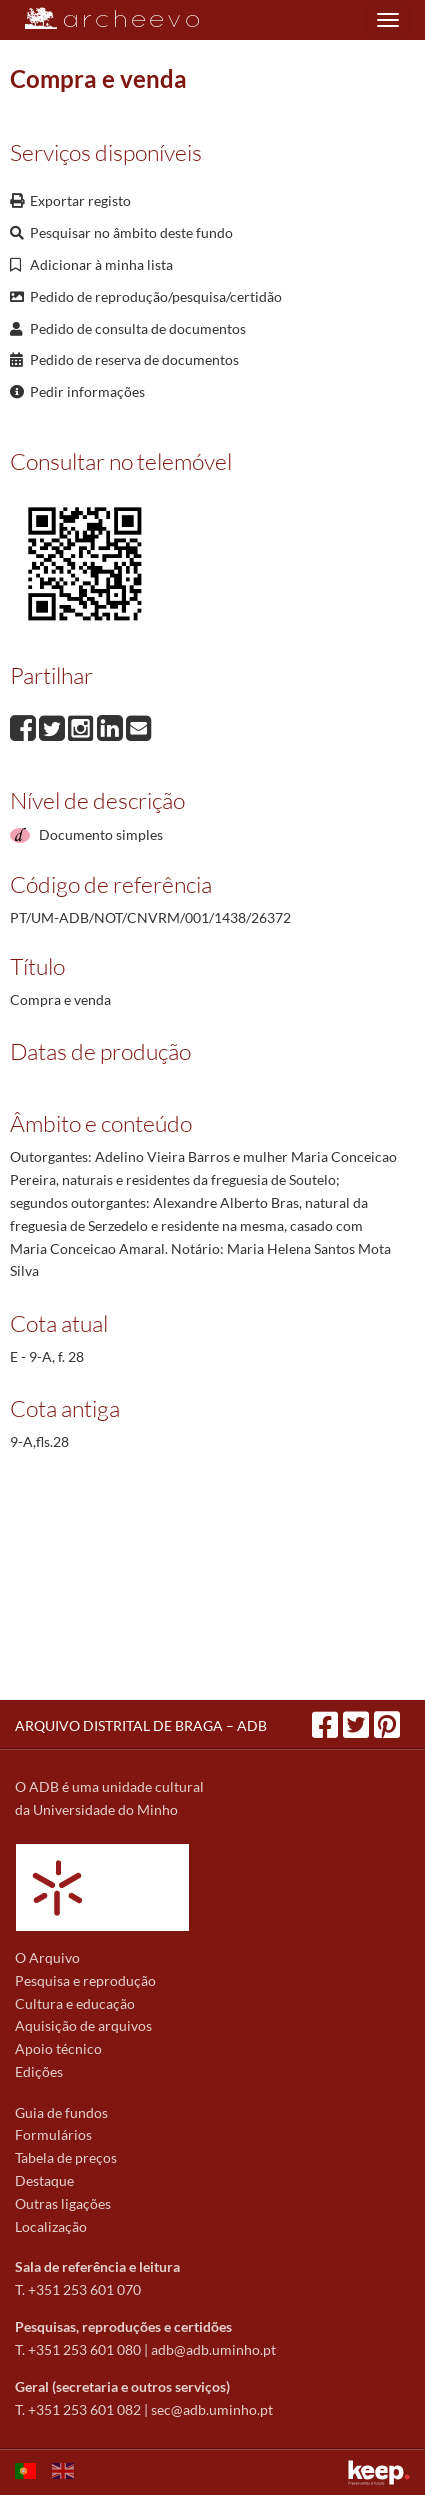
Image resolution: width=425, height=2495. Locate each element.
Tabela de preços (66, 2157)
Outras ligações (63, 2203)
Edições (39, 2071)
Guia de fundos (61, 2112)
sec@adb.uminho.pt (212, 2409)
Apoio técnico (58, 2048)
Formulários (53, 2134)
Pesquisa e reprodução (85, 1980)
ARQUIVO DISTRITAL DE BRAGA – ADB (141, 1725)
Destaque (44, 2180)
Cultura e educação (75, 2003)
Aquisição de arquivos (83, 2025)
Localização (51, 2226)
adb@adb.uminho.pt (213, 2349)
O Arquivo (47, 1957)
